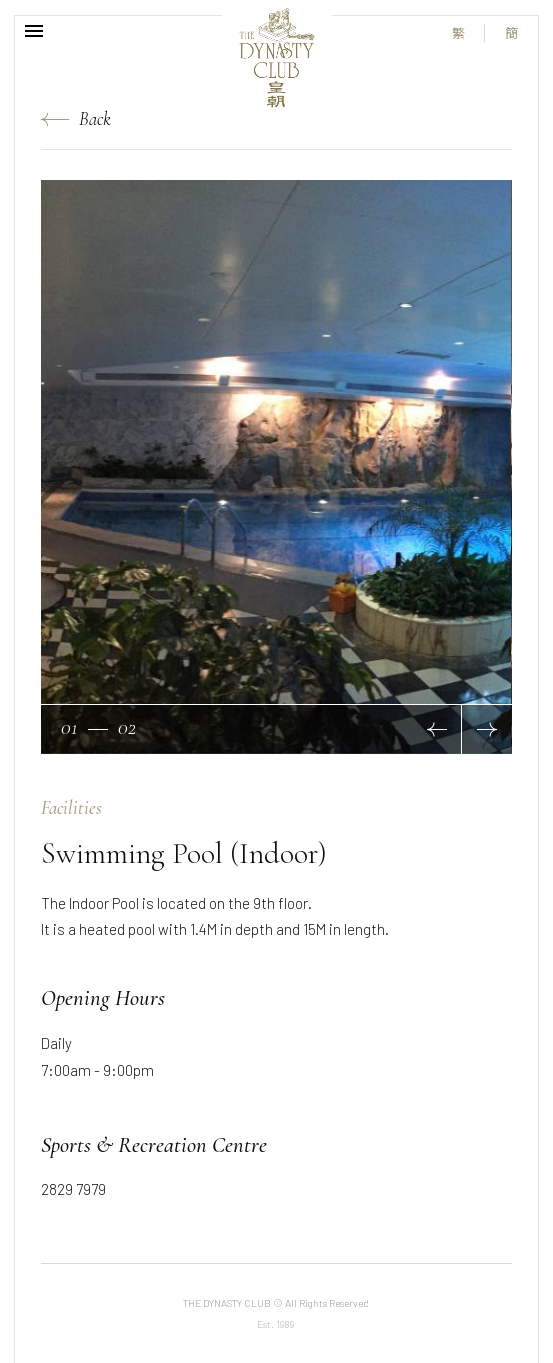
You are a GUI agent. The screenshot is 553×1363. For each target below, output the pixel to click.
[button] (437, 730)
